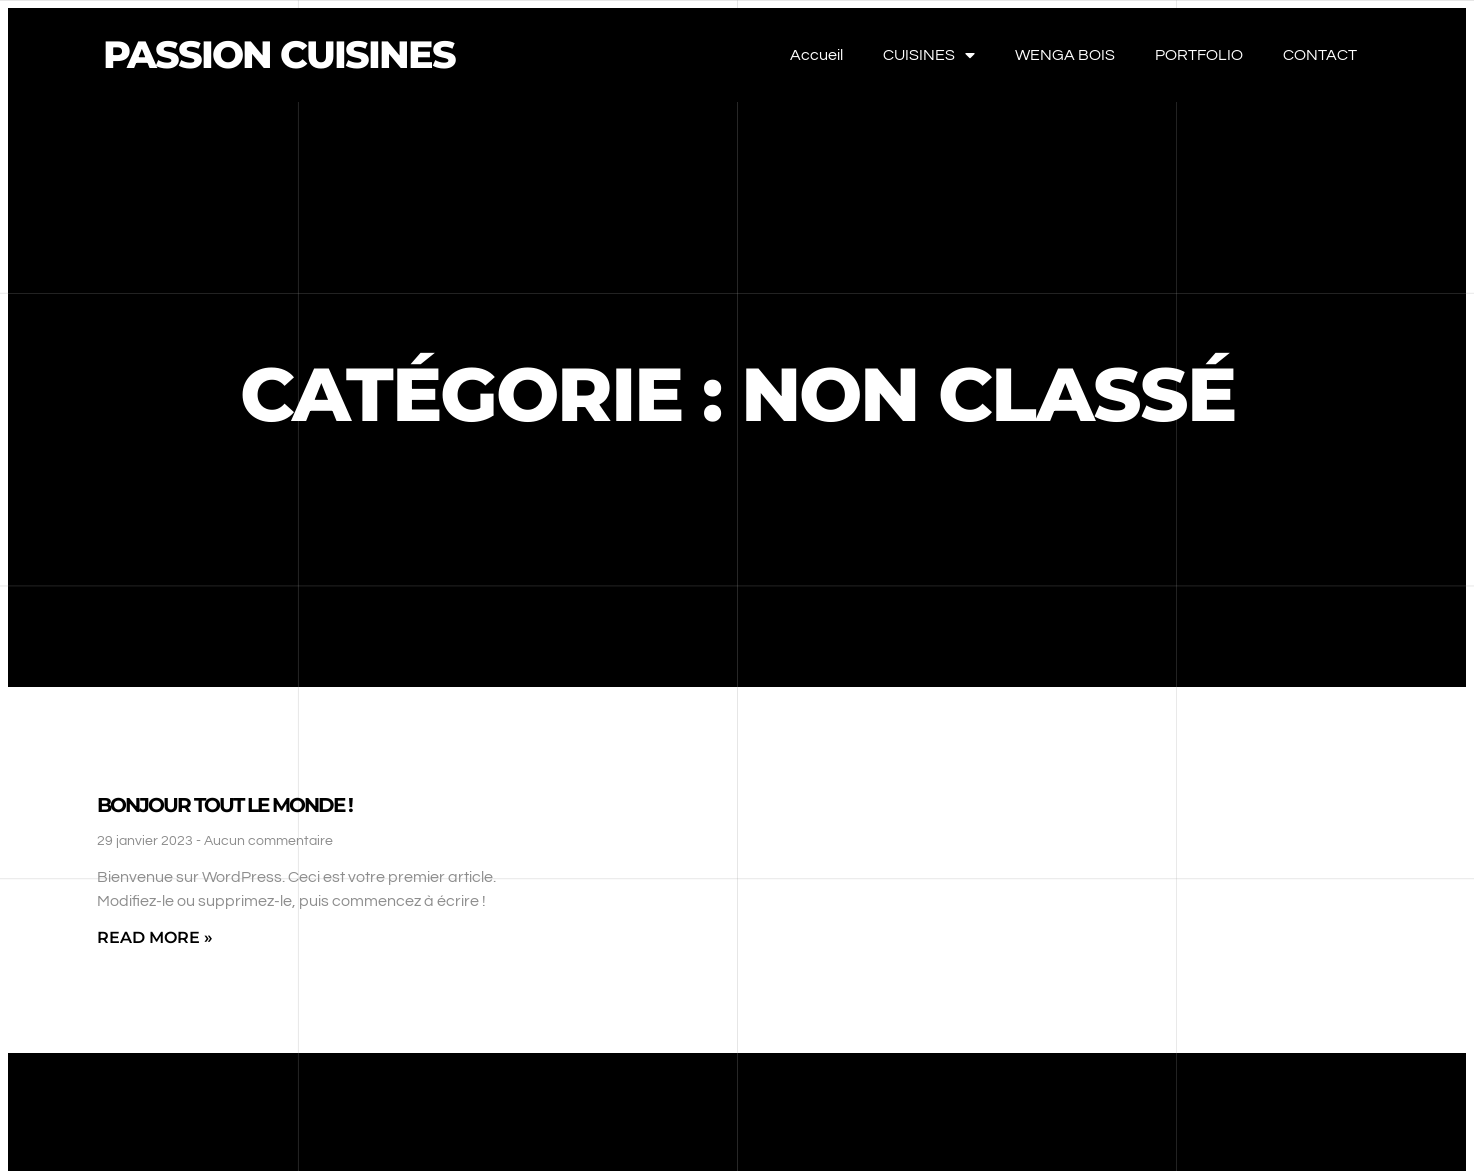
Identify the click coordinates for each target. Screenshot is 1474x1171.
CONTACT (1320, 55)
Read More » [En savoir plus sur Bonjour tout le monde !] (155, 937)
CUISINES (929, 55)
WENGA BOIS (1065, 55)
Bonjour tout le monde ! (224, 805)
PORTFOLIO (1199, 55)
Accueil (816, 55)
